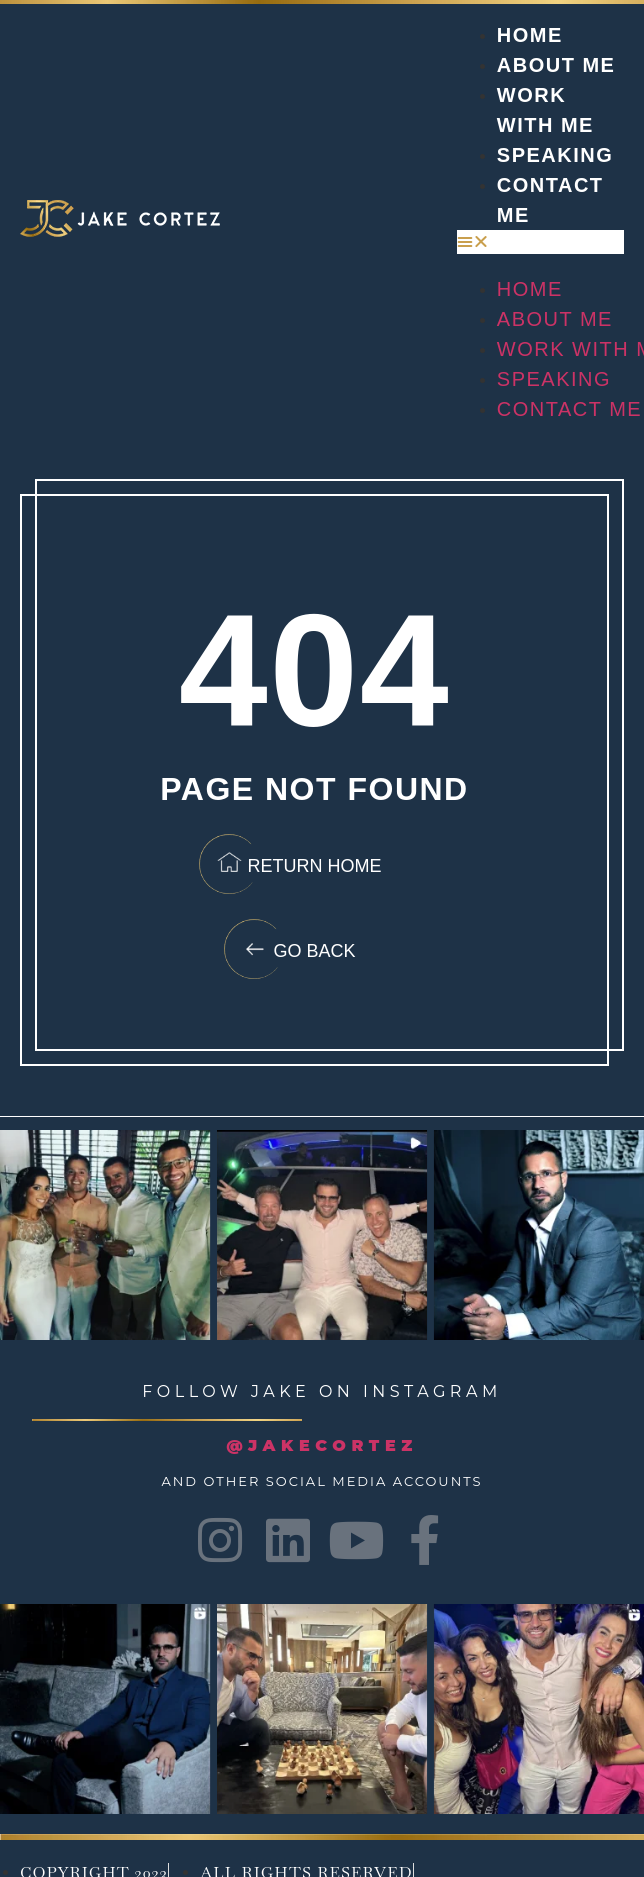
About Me (556, 65)
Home (530, 35)
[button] (540, 242)
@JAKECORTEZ (322, 1445)
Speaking (555, 155)
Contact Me (569, 409)
